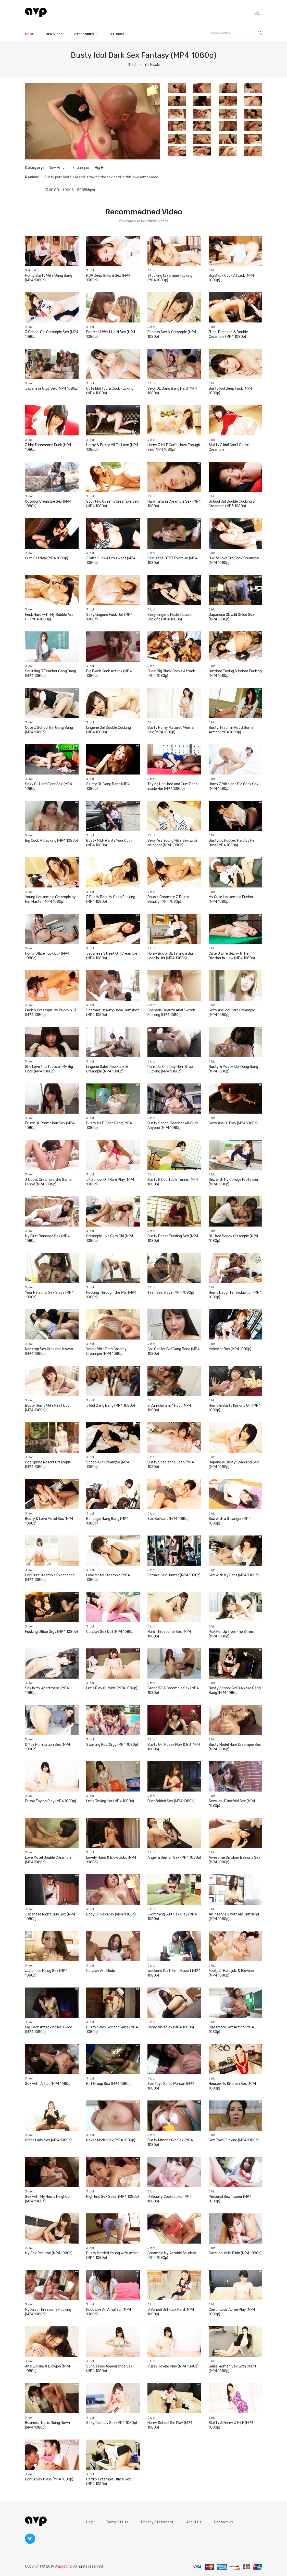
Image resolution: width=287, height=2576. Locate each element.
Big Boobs (103, 168)
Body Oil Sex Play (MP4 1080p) (111, 1914)
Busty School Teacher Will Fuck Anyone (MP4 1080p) (172, 1125)
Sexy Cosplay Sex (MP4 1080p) (111, 2423)
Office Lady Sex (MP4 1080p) (48, 2140)
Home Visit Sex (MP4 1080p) (170, 2027)
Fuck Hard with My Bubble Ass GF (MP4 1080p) (49, 617)
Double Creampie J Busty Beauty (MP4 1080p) (168, 899)
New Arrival (58, 168)
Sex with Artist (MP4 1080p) (48, 2084)
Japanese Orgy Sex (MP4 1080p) (51, 388)
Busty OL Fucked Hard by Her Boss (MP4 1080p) (232, 842)
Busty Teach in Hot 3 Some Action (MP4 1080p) (231, 729)
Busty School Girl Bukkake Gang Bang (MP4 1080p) (235, 1690)
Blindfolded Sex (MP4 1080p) (171, 1801)
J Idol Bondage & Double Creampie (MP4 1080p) (228, 334)
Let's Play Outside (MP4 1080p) (111, 1688)
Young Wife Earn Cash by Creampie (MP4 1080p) (106, 1351)
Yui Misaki (152, 65)
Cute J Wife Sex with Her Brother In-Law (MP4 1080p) (232, 955)
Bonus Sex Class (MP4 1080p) (49, 2479)
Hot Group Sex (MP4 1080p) (109, 2084)
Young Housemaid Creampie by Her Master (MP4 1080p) (50, 899)
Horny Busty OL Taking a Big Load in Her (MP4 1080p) (170, 955)
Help (89, 2522)
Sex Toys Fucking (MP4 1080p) (234, 2140)
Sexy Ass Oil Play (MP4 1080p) (233, 1123)
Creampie (81, 168)
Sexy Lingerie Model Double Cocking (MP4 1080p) (169, 617)
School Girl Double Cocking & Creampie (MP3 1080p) (232, 503)
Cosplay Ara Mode (100, 1971)
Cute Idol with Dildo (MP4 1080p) (235, 2253)
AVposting (63, 2566)
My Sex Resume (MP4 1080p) (48, 2253)
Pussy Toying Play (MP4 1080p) (50, 1801)
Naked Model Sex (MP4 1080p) (110, 2140)
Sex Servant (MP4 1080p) (168, 1519)
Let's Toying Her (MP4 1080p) (110, 1801)
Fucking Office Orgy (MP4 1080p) (51, 1632)
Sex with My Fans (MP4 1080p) (234, 1575)
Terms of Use (117, 2522)
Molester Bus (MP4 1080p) (230, 1349)
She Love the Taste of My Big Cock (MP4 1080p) (49, 1069)
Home (29, 34)
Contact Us (223, 2522)
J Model (30, 270)
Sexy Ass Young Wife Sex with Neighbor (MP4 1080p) (172, 842)
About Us (193, 2522)
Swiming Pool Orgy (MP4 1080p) (112, 1744)
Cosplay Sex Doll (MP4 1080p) (110, 1632)
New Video (54, 34)
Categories (86, 34)
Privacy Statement (157, 2522)
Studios (119, 34)
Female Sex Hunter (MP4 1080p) (174, 1575)
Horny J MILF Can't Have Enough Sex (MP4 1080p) (173, 447)
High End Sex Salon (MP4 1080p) (112, 2196)
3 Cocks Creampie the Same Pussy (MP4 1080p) (48, 1181)
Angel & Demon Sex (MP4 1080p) (174, 1857)
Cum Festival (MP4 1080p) (46, 558)
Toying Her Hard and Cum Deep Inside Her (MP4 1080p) (172, 786)
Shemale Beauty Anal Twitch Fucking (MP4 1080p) (171, 1012)
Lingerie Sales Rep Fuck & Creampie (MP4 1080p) (107, 1069)
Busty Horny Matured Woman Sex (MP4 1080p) (171, 729)
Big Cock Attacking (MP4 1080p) (51, 840)
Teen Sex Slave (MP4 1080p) (170, 1292)
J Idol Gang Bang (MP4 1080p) (110, 1405)
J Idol (132, 65)
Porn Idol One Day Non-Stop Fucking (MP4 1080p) (170, 1069)
